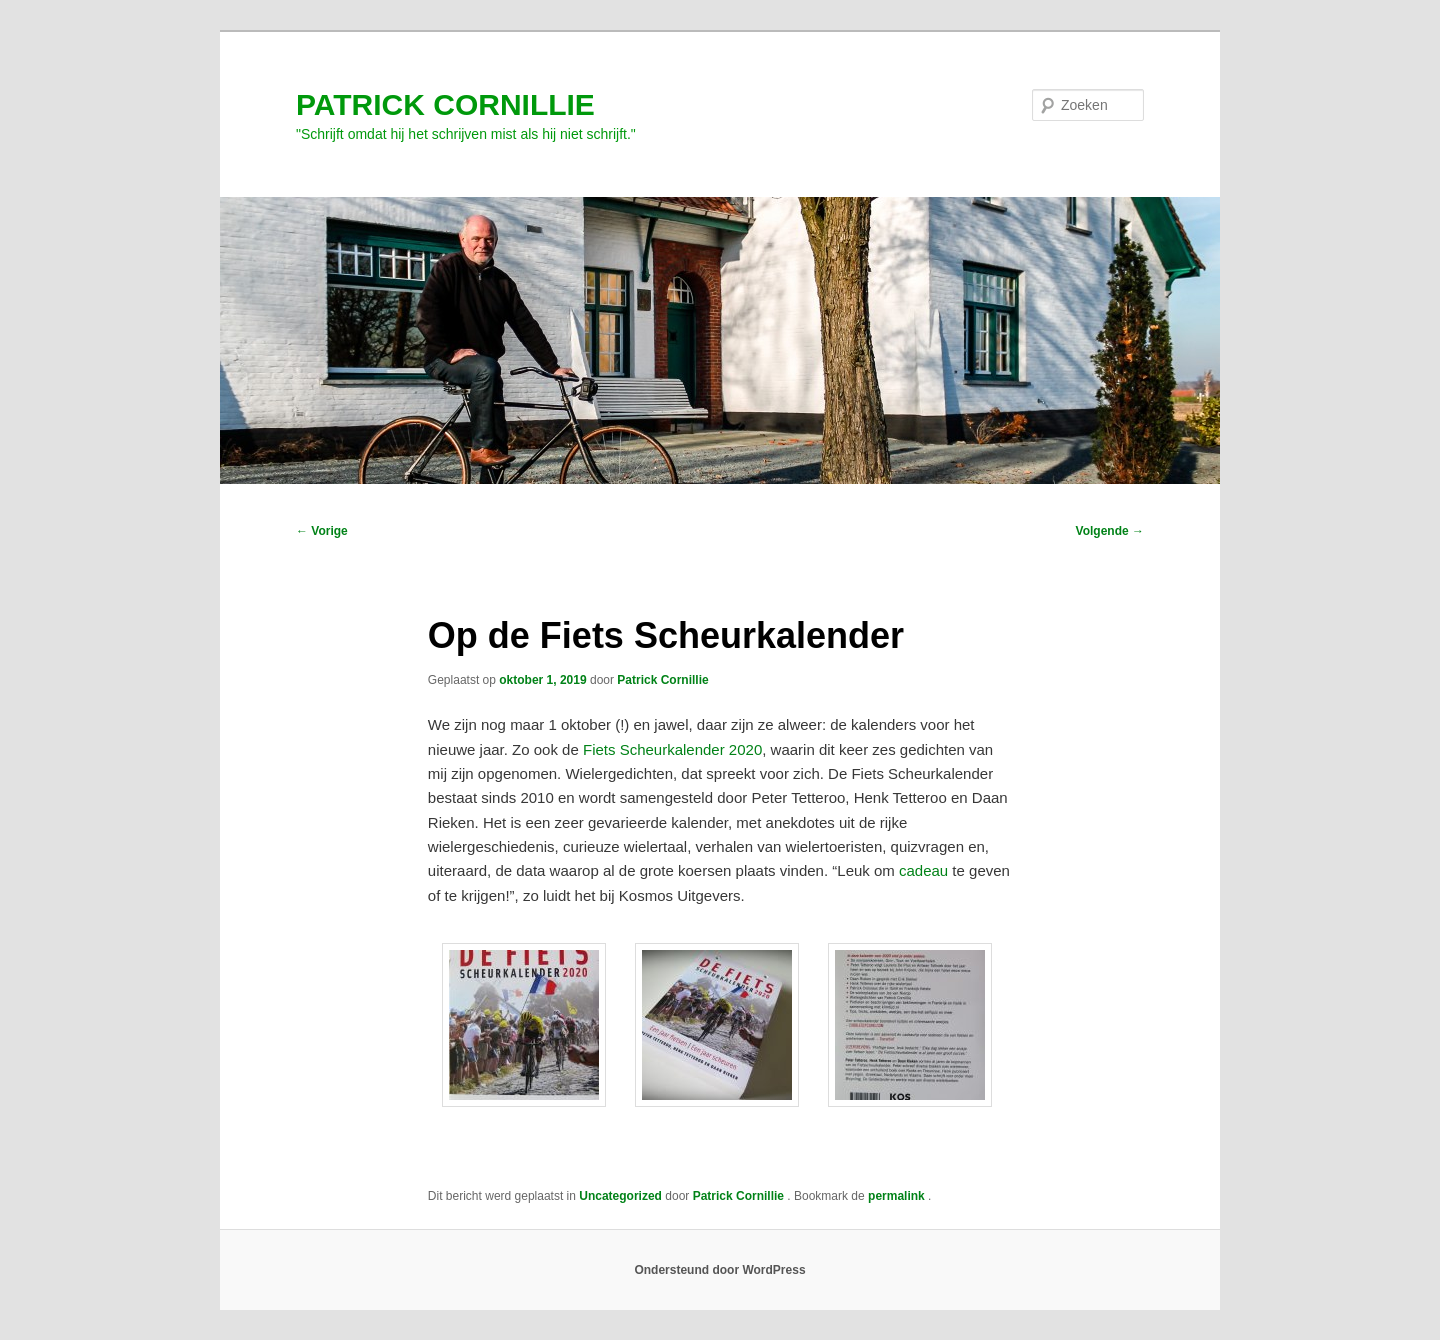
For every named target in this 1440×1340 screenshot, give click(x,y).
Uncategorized (620, 1196)
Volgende (1110, 531)
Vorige (322, 531)
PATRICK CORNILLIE (445, 104)
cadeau (923, 870)
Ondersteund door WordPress (719, 1270)
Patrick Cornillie (662, 680)
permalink (898, 1196)
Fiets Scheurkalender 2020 (672, 749)
